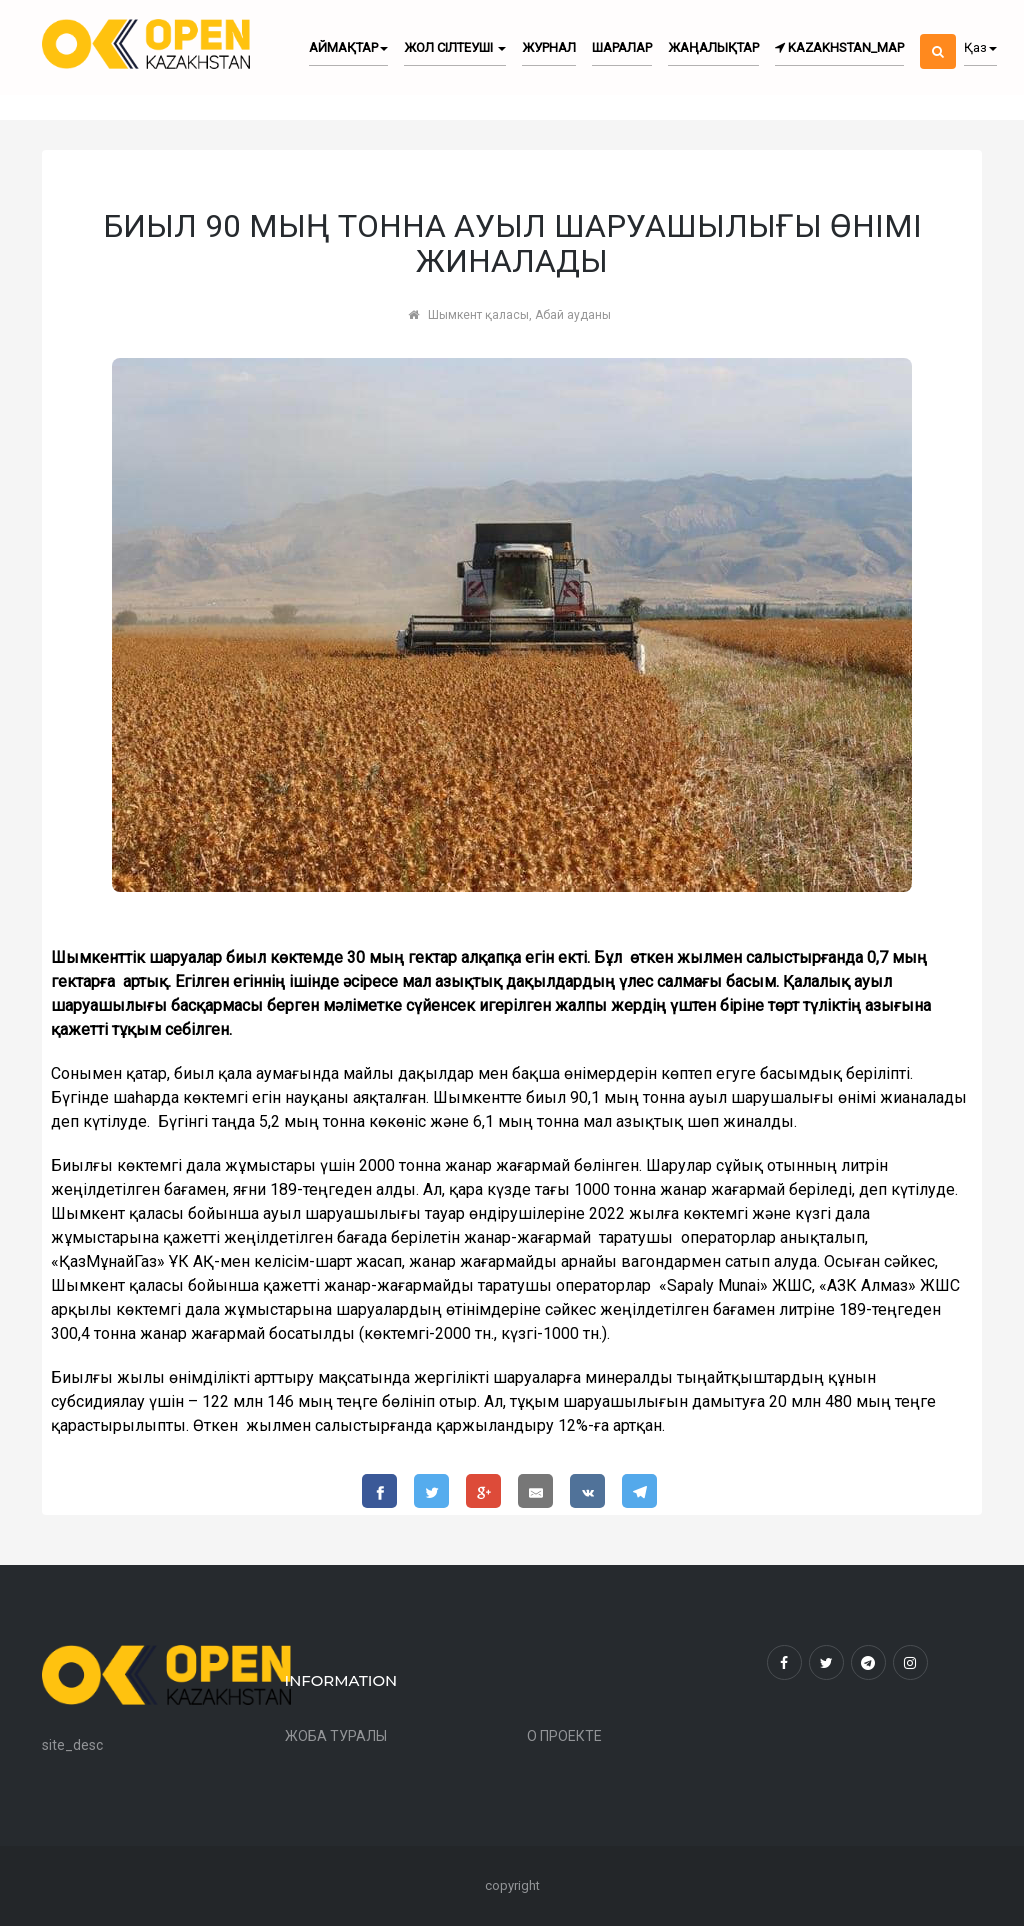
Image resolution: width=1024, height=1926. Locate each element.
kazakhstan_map (839, 47)
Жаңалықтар (713, 47)
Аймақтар (348, 47)
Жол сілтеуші (455, 47)
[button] (938, 34)
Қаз (980, 47)
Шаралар (622, 47)
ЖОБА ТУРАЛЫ (336, 1736)
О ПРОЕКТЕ (564, 1736)
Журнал (549, 47)
